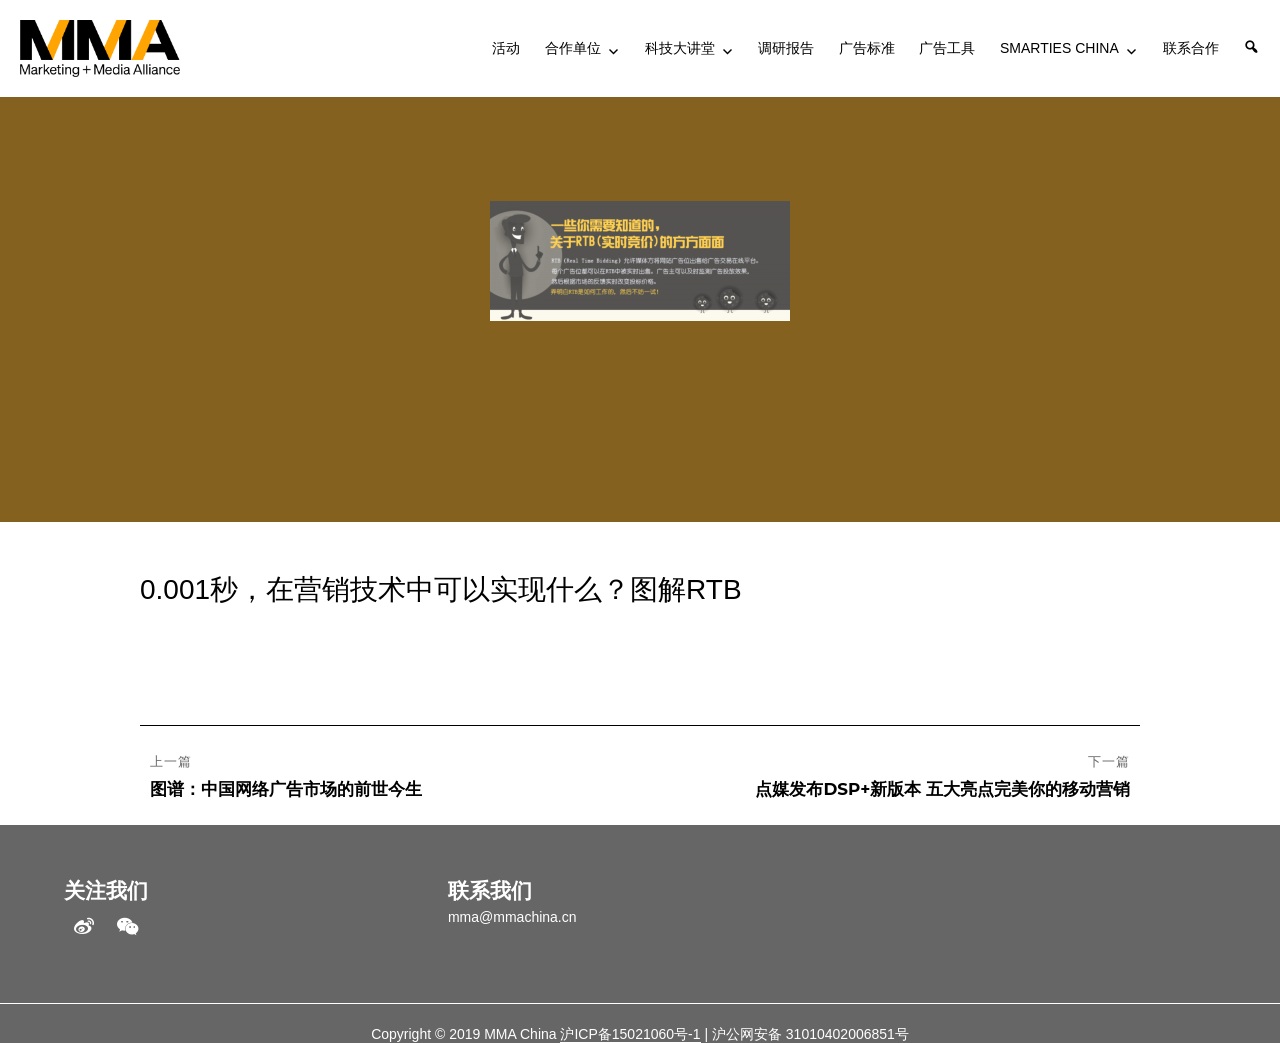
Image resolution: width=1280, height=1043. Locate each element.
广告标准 (867, 48)
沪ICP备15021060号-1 (630, 1034)
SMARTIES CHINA (1059, 48)
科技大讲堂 (680, 48)
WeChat (128, 927)
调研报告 (786, 48)
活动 (506, 48)
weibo (84, 927)
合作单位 (573, 48)
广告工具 (947, 48)
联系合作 (1191, 48)
